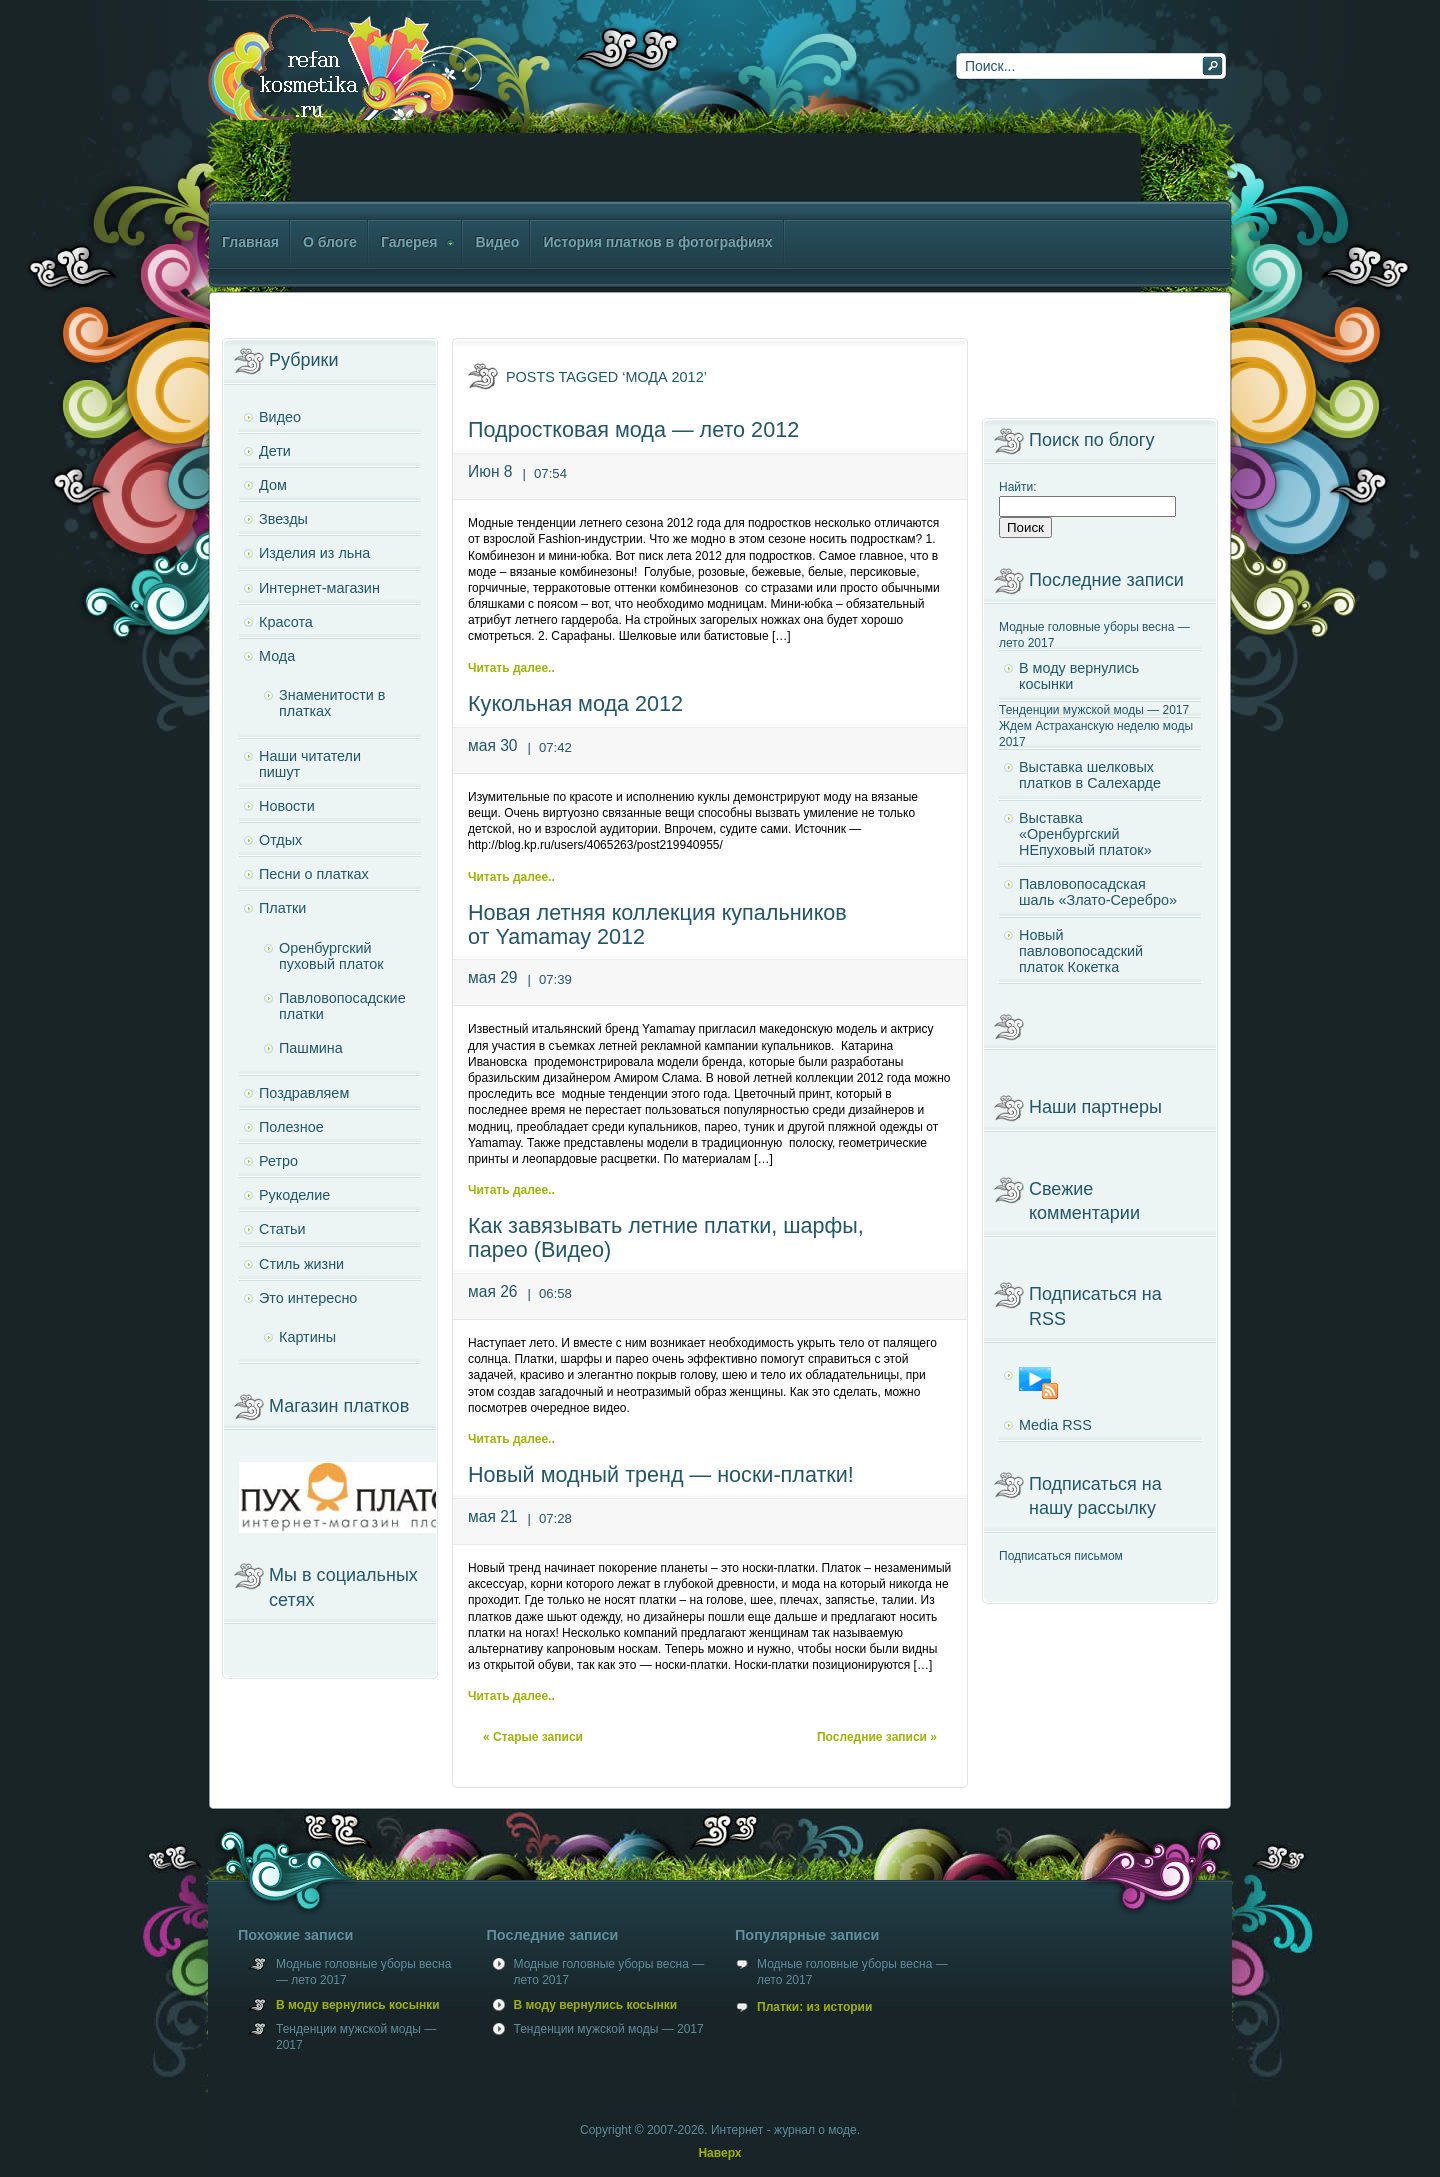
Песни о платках (314, 874)
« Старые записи (533, 1737)
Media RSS (1055, 1425)
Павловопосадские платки (342, 1006)
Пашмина (311, 1048)
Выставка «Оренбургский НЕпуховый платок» (1085, 834)
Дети (275, 451)
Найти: (1018, 487)
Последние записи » (877, 1737)
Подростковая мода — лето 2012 (633, 429)
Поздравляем (304, 1093)
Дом (273, 485)
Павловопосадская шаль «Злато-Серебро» (1098, 892)
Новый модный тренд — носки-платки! (661, 1474)
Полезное (291, 1127)
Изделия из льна (314, 553)
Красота (286, 622)
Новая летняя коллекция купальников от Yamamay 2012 (657, 924)
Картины (307, 1337)
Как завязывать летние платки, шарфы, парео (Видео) (666, 1237)
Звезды (283, 519)
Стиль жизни (301, 1264)
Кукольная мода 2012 (575, 703)
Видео (280, 417)
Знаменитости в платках (332, 703)
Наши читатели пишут (310, 764)
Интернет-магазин (319, 588)
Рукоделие (294, 1195)
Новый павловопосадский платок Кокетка (1081, 951)
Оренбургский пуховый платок (331, 956)
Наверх (719, 2153)
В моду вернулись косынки (1079, 676)
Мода (277, 656)
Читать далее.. (511, 668)
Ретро (278, 1161)
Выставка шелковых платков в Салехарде (1090, 775)
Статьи (282, 1229)
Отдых (280, 840)
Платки (282, 908)
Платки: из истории (814, 2007)
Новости (287, 806)
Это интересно (308, 1298)
